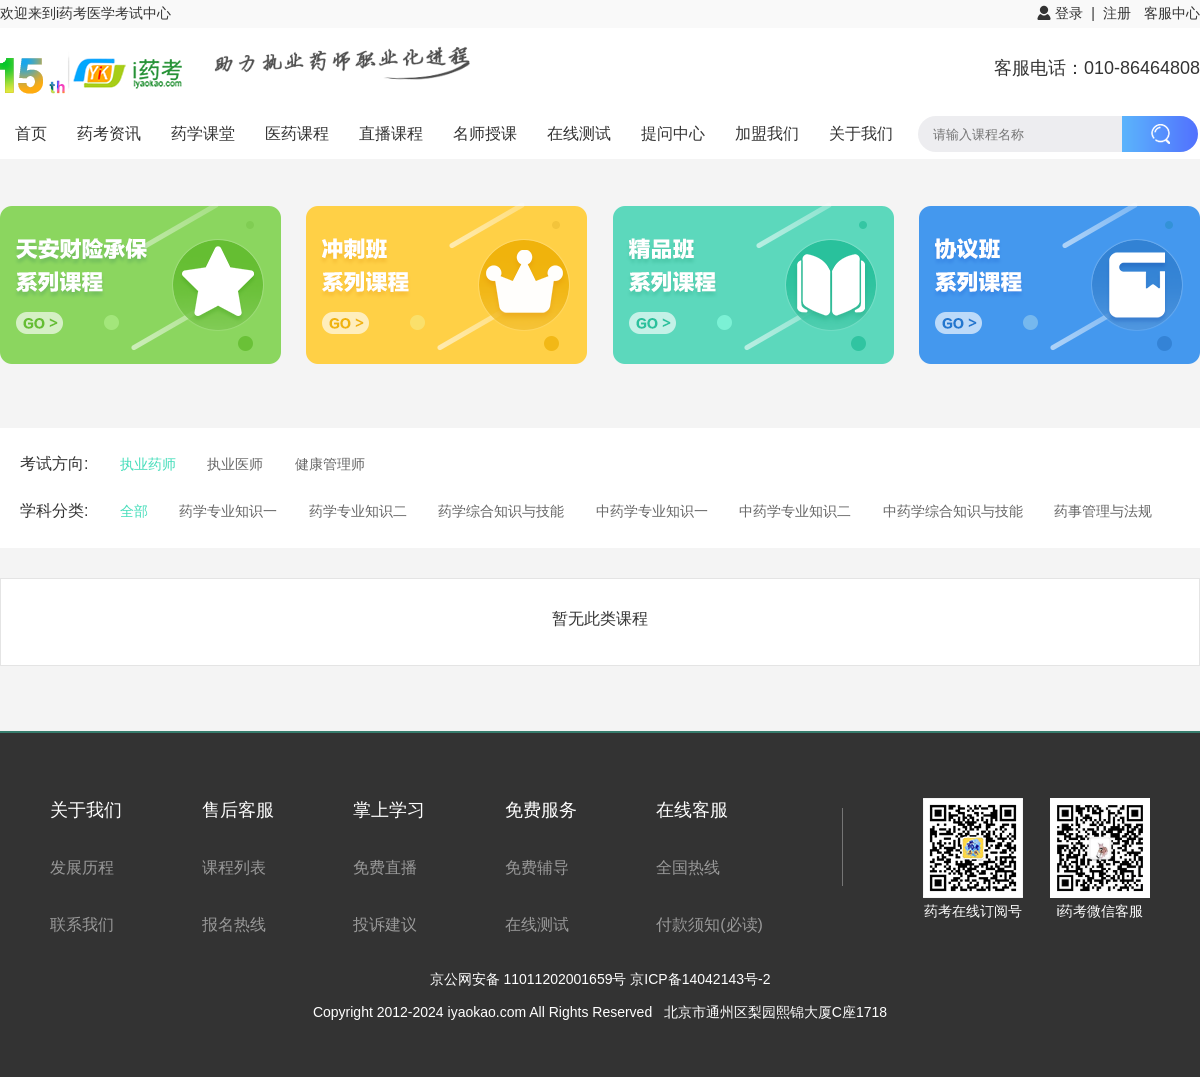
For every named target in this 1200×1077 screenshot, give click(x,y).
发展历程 (82, 867)
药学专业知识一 (228, 511)
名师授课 (485, 133)
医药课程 (297, 133)
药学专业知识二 (358, 511)
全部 (134, 511)
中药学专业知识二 (795, 511)
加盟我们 (767, 133)
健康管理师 (330, 464)
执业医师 (235, 464)
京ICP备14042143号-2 (700, 979)
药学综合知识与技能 (501, 511)
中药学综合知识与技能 (953, 511)
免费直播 (385, 867)
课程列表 (234, 867)
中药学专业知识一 (652, 511)
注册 (1117, 13)
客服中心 (1172, 13)
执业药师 (148, 464)
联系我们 (82, 924)
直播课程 (391, 133)
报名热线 (234, 924)
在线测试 (579, 133)
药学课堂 (203, 133)
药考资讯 (109, 133)
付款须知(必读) (709, 924)
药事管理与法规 (1103, 511)
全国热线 (688, 867)
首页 (31, 133)
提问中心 (673, 133)
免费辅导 (537, 867)
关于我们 (861, 133)
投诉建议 (385, 924)
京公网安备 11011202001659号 (530, 979)
